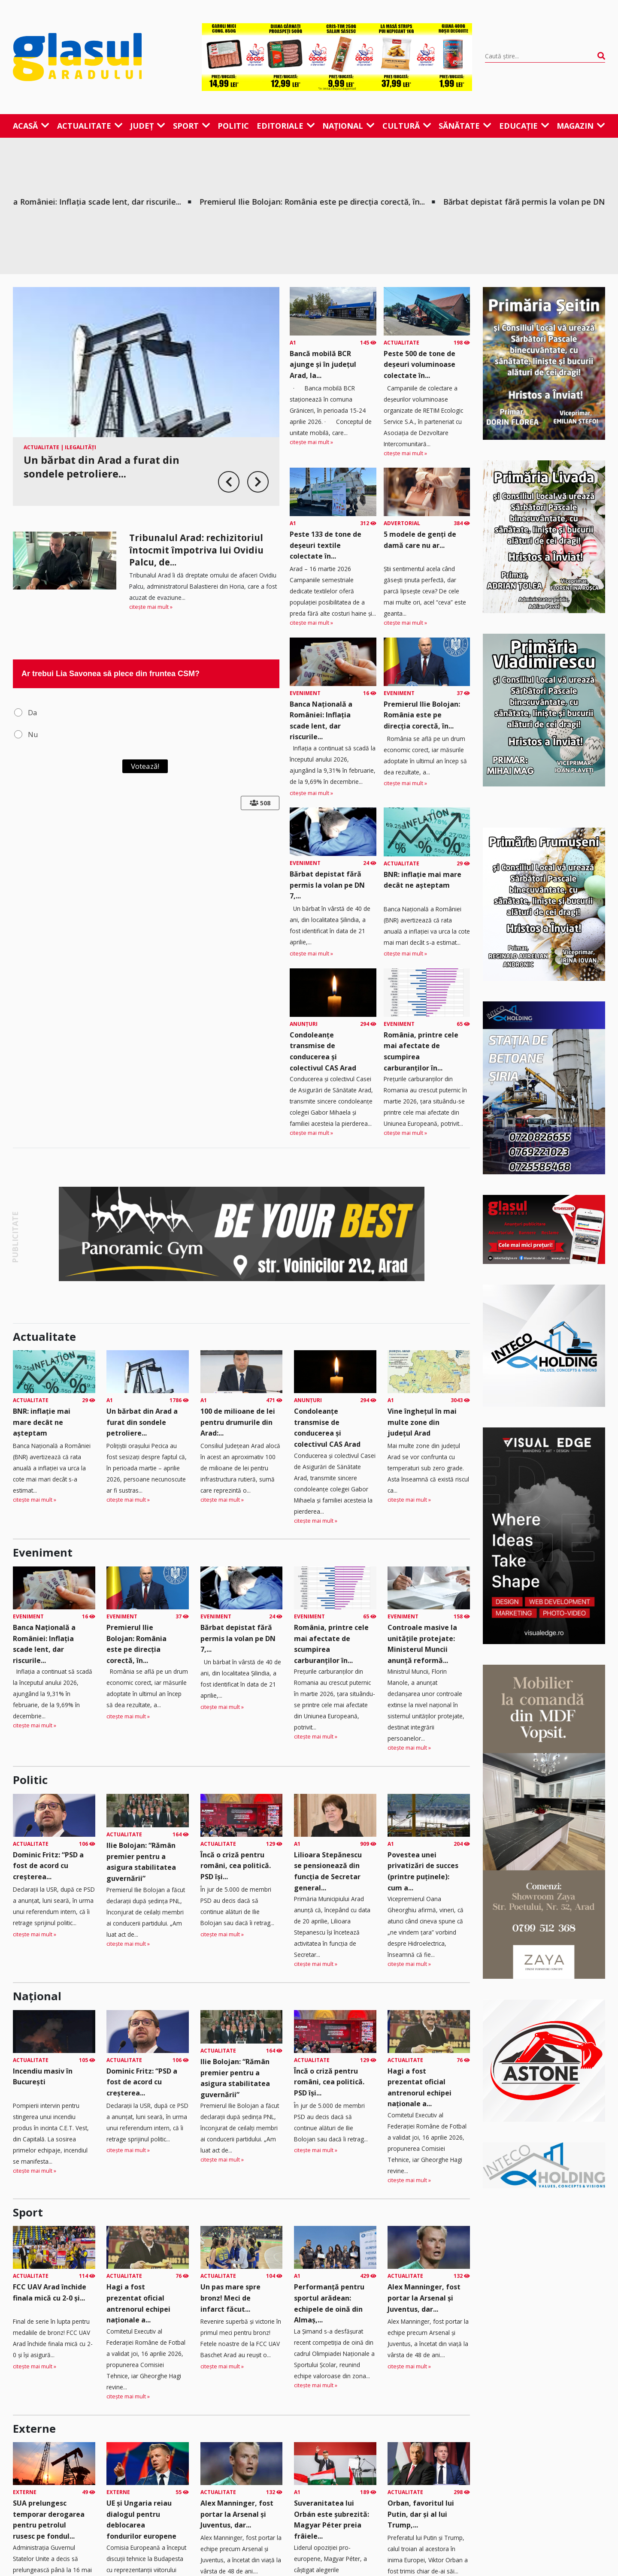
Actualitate (90, 126)
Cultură (406, 126)
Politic (233, 126)
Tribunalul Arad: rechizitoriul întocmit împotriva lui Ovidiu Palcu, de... (196, 550)
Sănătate (465, 126)
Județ (147, 126)
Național (348, 126)
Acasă (31, 126)
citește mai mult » (151, 607)
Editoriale (286, 126)
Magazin (581, 126)
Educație (524, 126)
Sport (191, 126)
